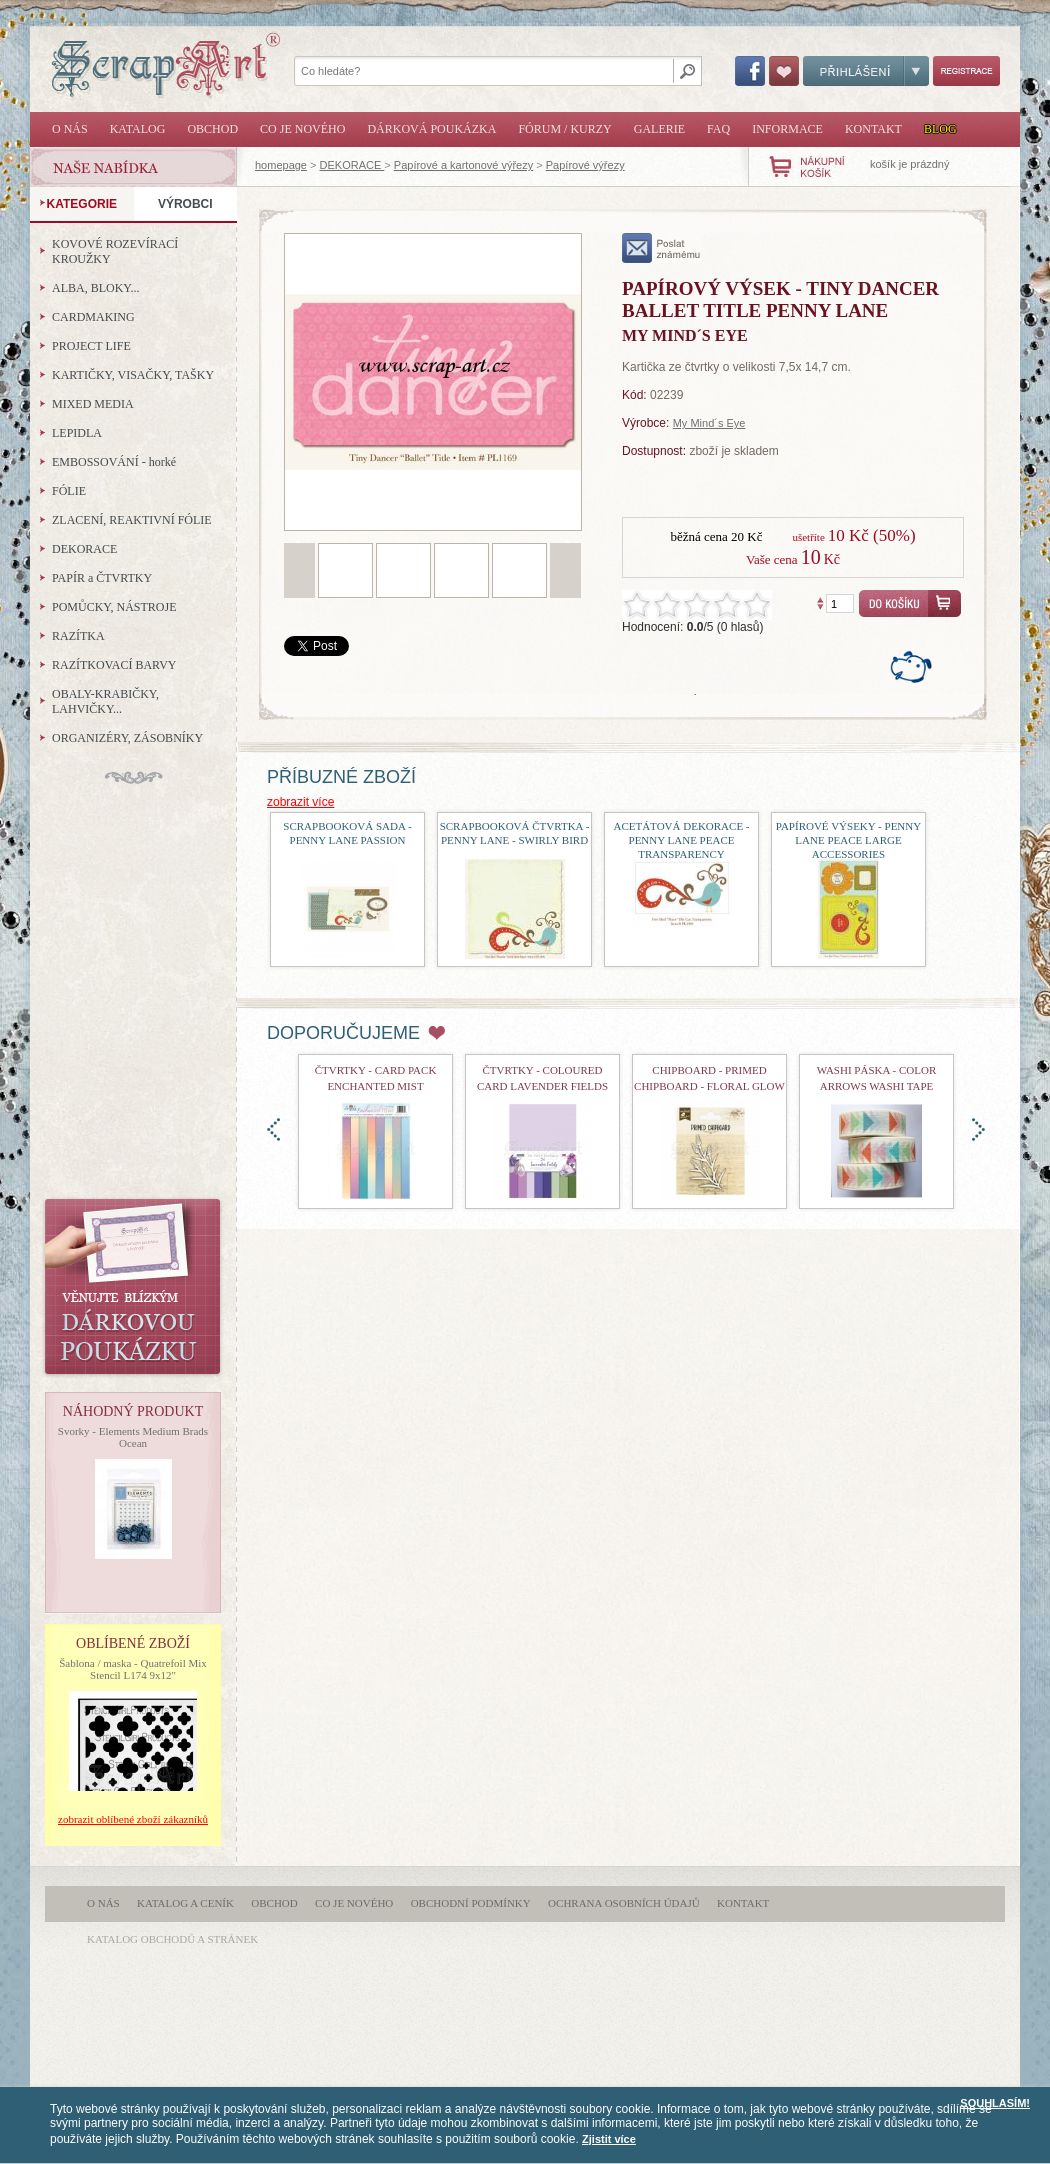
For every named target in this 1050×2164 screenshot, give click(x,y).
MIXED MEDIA (93, 404)
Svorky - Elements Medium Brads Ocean (133, 1437)
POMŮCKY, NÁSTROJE (114, 607)
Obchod (212, 129)
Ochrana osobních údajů (624, 1903)
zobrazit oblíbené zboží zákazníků (133, 1819)
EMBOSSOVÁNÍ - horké (114, 462)
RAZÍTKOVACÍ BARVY (114, 665)
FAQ (718, 129)
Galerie (659, 129)
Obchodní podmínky (471, 1903)
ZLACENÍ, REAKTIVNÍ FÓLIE (132, 520)
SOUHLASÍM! (995, 2103)
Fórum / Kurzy (564, 129)
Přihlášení (866, 71)
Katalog (138, 129)
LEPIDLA (77, 433)
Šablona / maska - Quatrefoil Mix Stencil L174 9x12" (133, 1669)
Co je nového (302, 129)
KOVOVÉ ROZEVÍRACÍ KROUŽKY (115, 251)
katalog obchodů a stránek (172, 1939)
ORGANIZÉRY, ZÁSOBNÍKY (127, 738)
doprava (978, 1129)
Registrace (966, 71)
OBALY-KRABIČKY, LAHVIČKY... (105, 701)
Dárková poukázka (431, 129)
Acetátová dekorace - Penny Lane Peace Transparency (681, 840)
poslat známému (661, 248)
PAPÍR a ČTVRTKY (102, 578)
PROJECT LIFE (91, 346)
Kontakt (873, 129)
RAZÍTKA (78, 636)
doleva (273, 1129)
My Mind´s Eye (709, 423)
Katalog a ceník (185, 1903)
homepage (281, 165)
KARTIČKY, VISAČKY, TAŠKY (133, 375)
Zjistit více (609, 2139)
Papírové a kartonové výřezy (463, 165)
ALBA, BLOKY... (95, 288)
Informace (787, 129)
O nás (70, 129)
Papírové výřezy (585, 165)
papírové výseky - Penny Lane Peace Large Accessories (848, 840)
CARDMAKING (93, 317)
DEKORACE (352, 165)
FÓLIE (69, 491)
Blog (940, 129)
